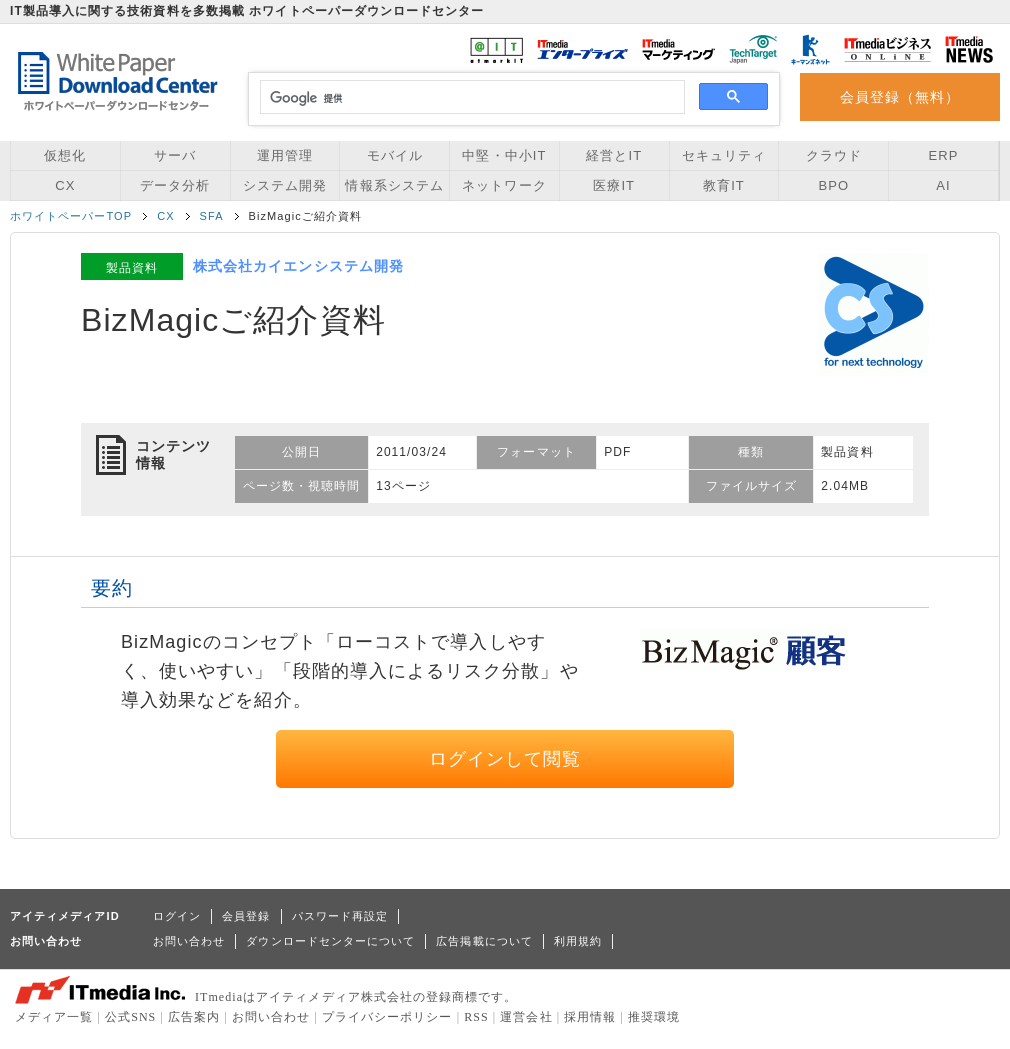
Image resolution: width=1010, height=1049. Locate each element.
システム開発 (285, 185)
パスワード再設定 (340, 916)
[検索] (469, 98)
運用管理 (285, 155)
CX (65, 185)
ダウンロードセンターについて (330, 941)
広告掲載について (484, 941)
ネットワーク (504, 185)
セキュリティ (724, 155)
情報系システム (394, 185)
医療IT (614, 185)
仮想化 (65, 155)
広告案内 (194, 1017)
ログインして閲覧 (505, 759)
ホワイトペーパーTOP (71, 216)
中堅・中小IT (504, 155)
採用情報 (590, 1017)
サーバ (175, 155)
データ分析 (175, 185)
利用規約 (578, 941)
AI (943, 185)
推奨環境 (654, 1017)
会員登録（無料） (900, 97)
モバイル (395, 155)
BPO (833, 185)
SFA (212, 216)
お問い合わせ (189, 941)
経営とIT (614, 155)
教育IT (724, 185)
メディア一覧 (54, 1017)
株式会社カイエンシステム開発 (298, 266)
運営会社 (526, 1017)
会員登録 (246, 916)
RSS (476, 1017)
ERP (944, 155)
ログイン (177, 916)
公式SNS (130, 1017)
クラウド (834, 155)
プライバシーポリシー (387, 1017)
